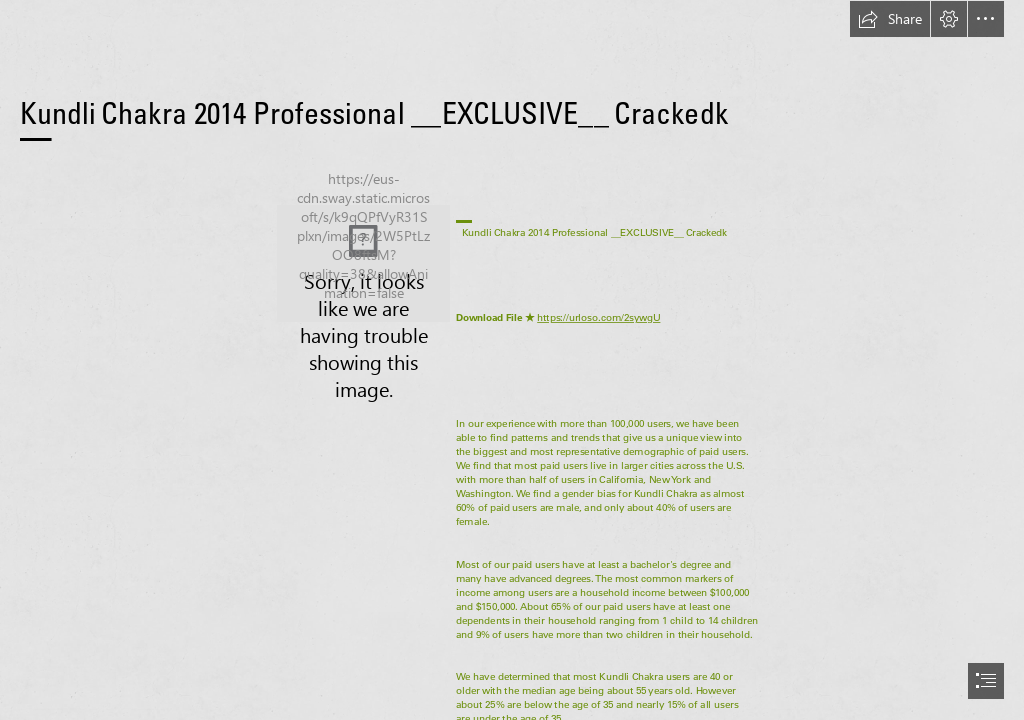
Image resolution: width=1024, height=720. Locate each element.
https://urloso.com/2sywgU (598, 318)
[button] (890, 19)
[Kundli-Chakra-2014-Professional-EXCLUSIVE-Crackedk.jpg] (363, 263)
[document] (512, 360)
